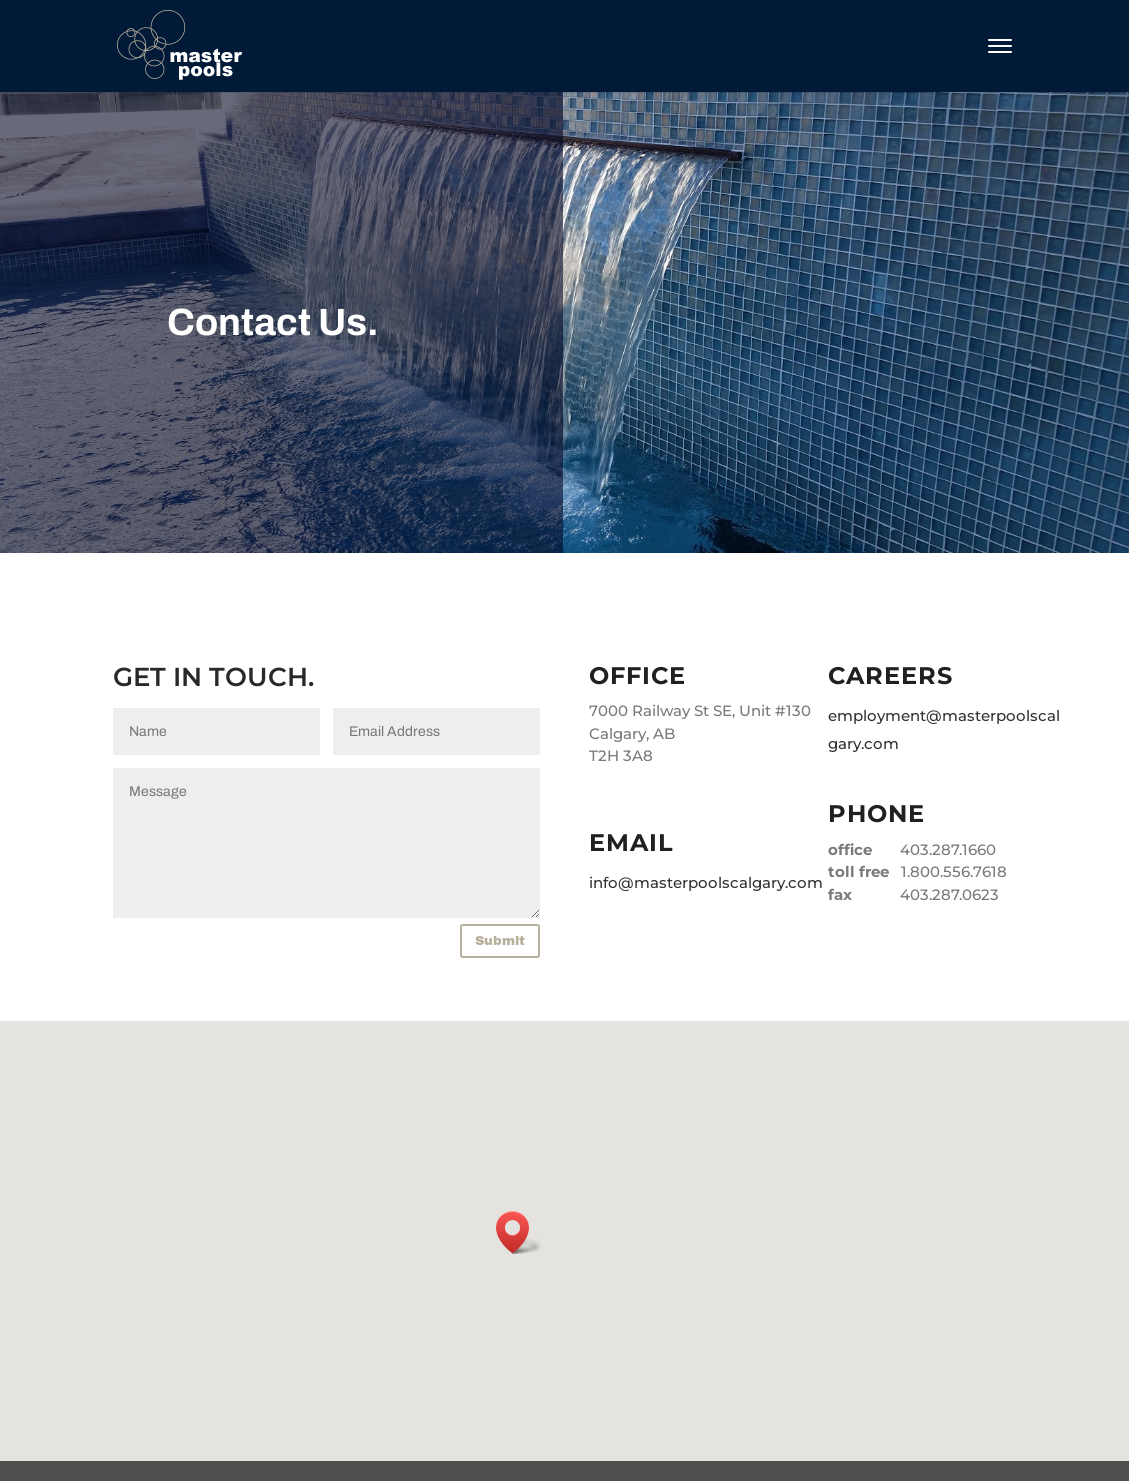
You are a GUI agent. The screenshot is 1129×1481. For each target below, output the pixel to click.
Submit (500, 941)
